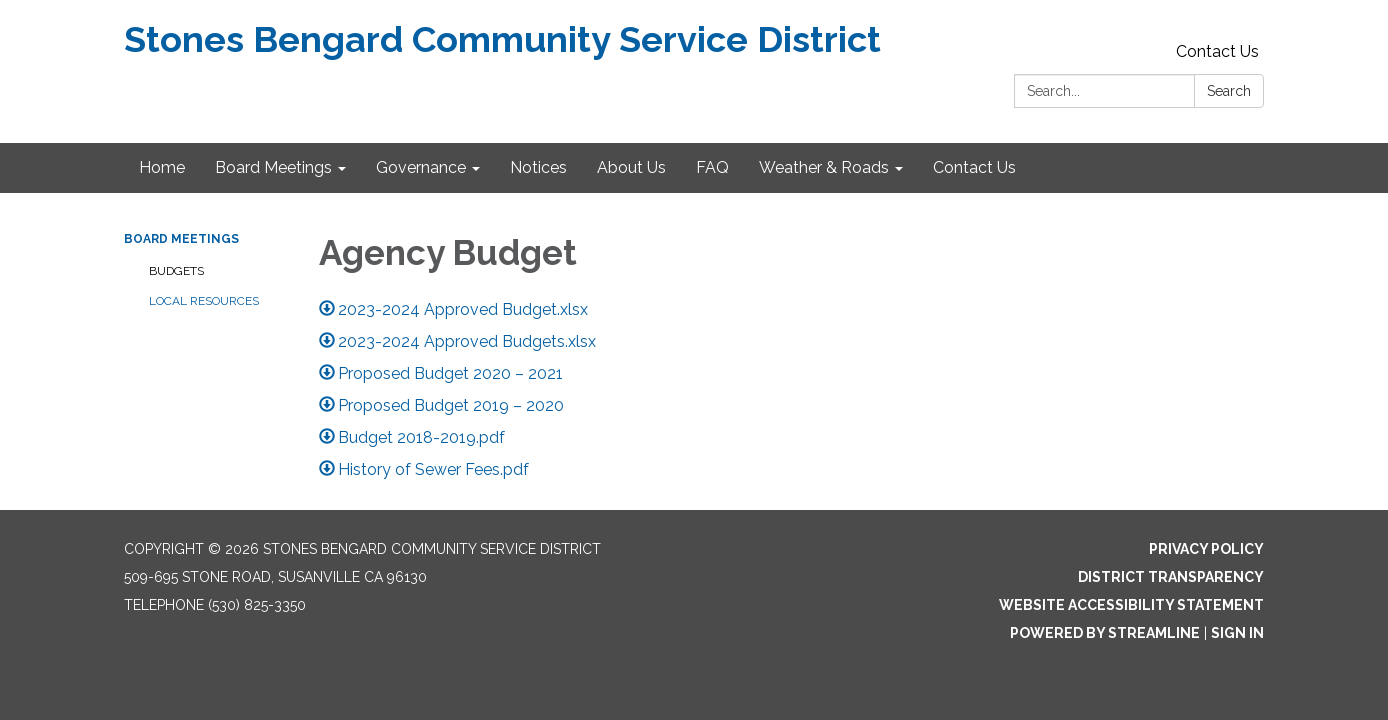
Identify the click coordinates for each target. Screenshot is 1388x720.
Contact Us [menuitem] (974, 167)
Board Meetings (181, 239)
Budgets (176, 271)
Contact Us (1217, 51)
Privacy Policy (1206, 549)
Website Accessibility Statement (1131, 605)
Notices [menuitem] (538, 167)
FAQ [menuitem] (712, 167)
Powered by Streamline (1105, 633)
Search (1229, 91)
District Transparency (1171, 577)
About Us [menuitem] (631, 167)
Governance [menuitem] (421, 167)
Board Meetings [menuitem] (273, 167)
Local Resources (204, 301)
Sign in (1237, 633)
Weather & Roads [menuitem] (824, 167)
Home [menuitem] (162, 167)
